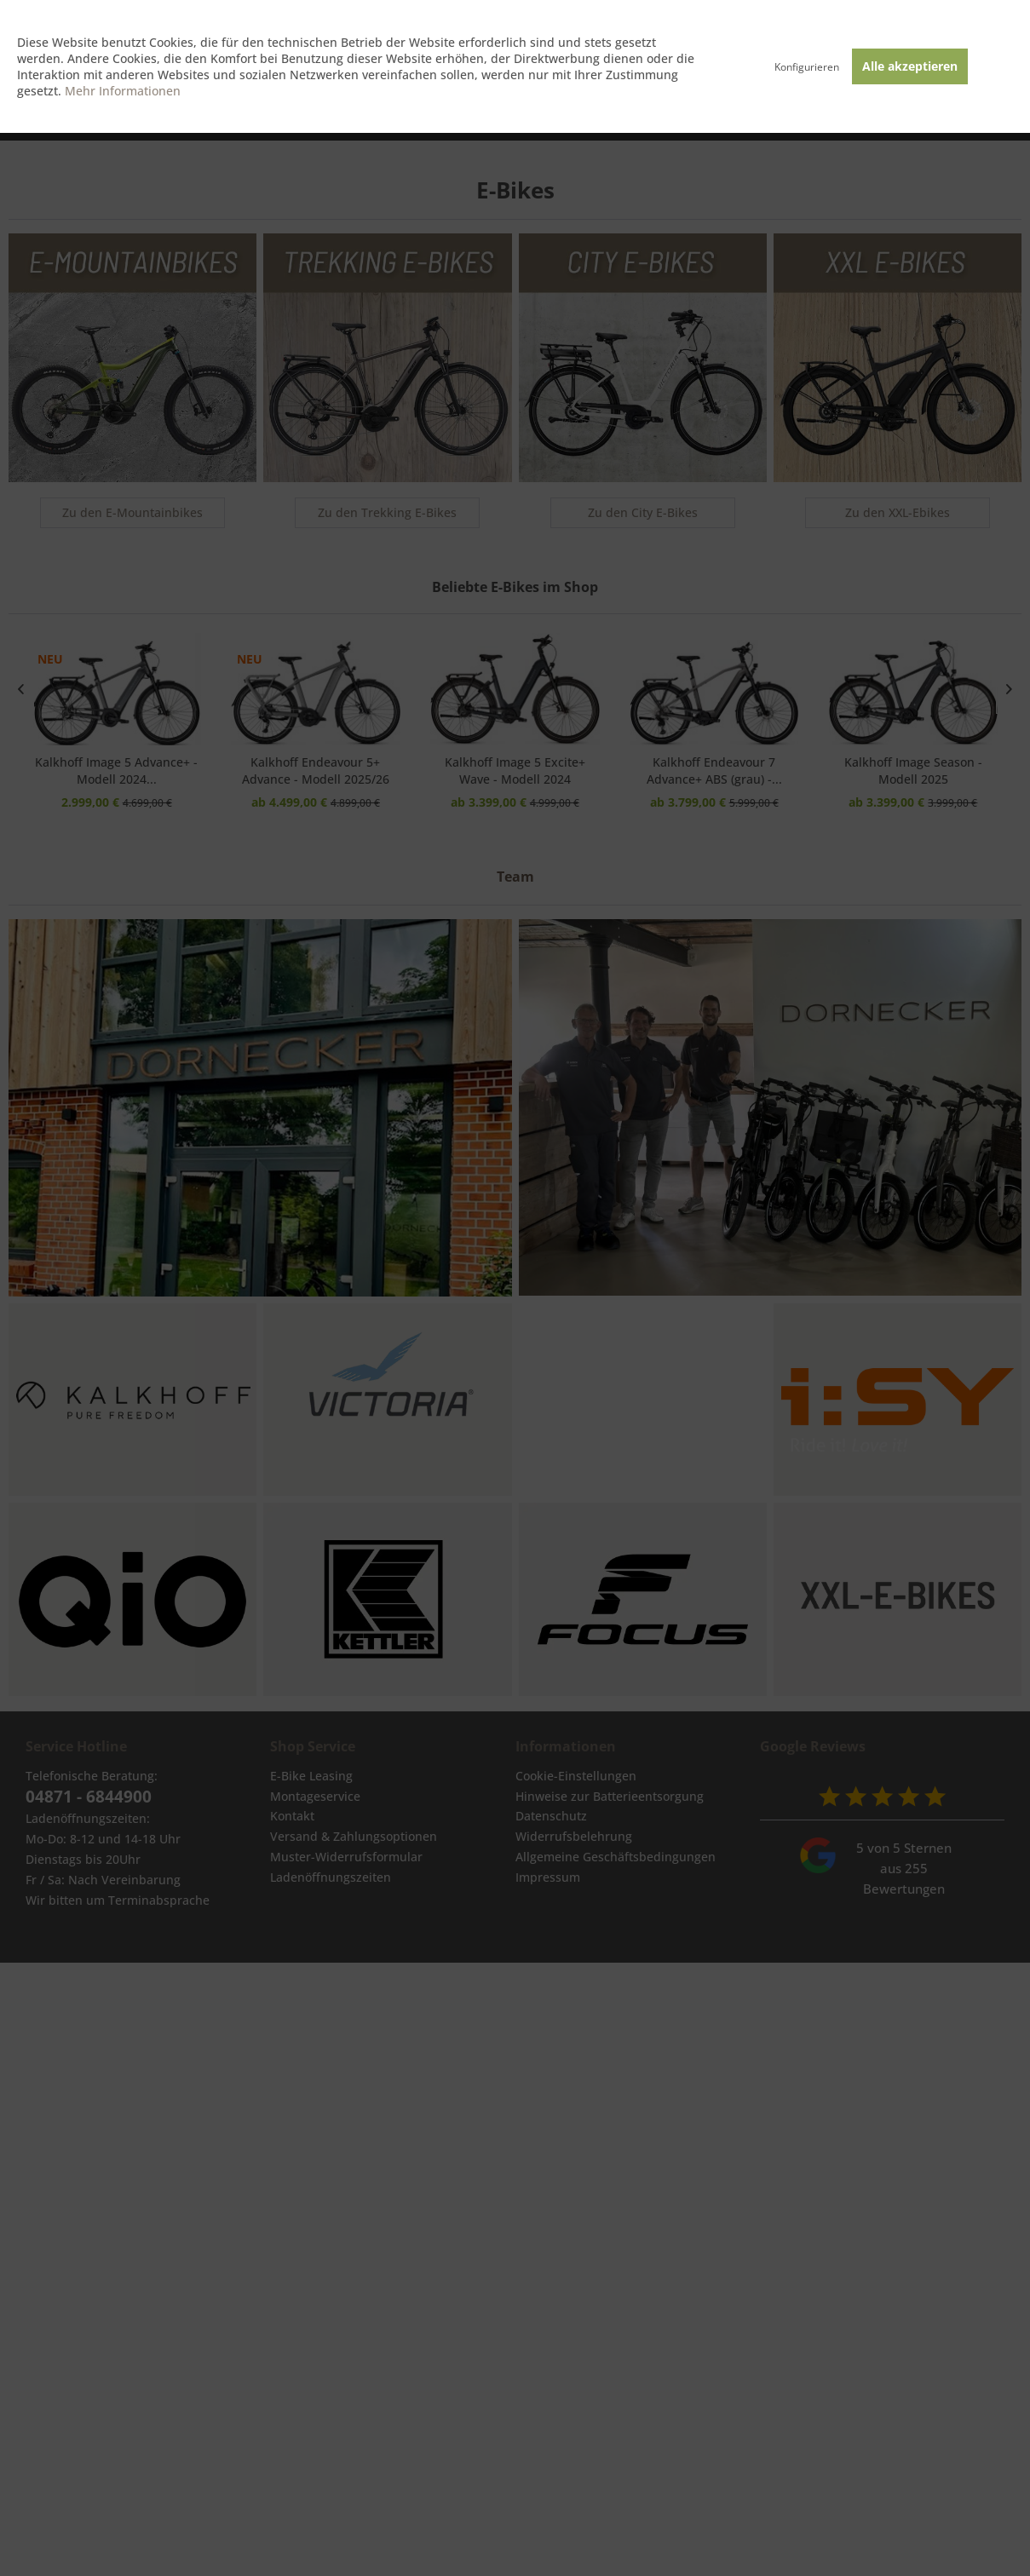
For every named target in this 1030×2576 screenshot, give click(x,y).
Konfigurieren (806, 67)
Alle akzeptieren (910, 66)
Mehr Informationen (123, 91)
